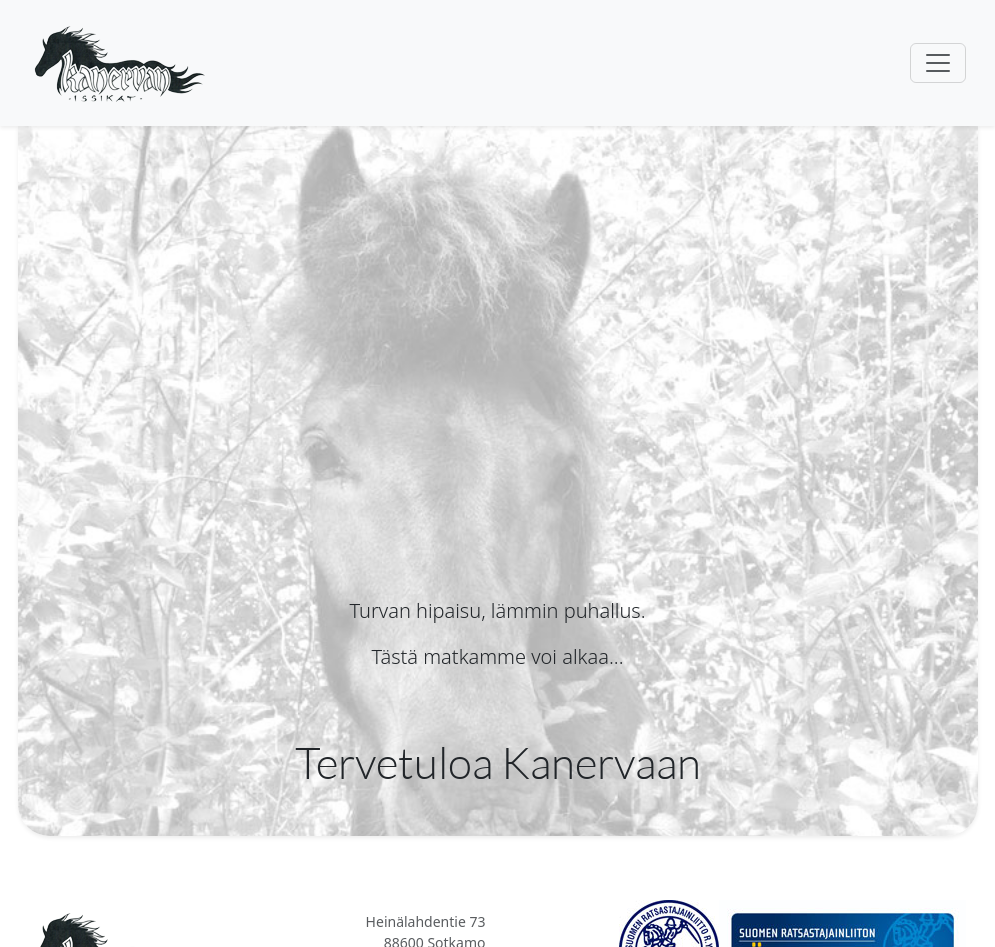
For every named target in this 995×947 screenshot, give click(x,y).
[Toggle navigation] (938, 63)
